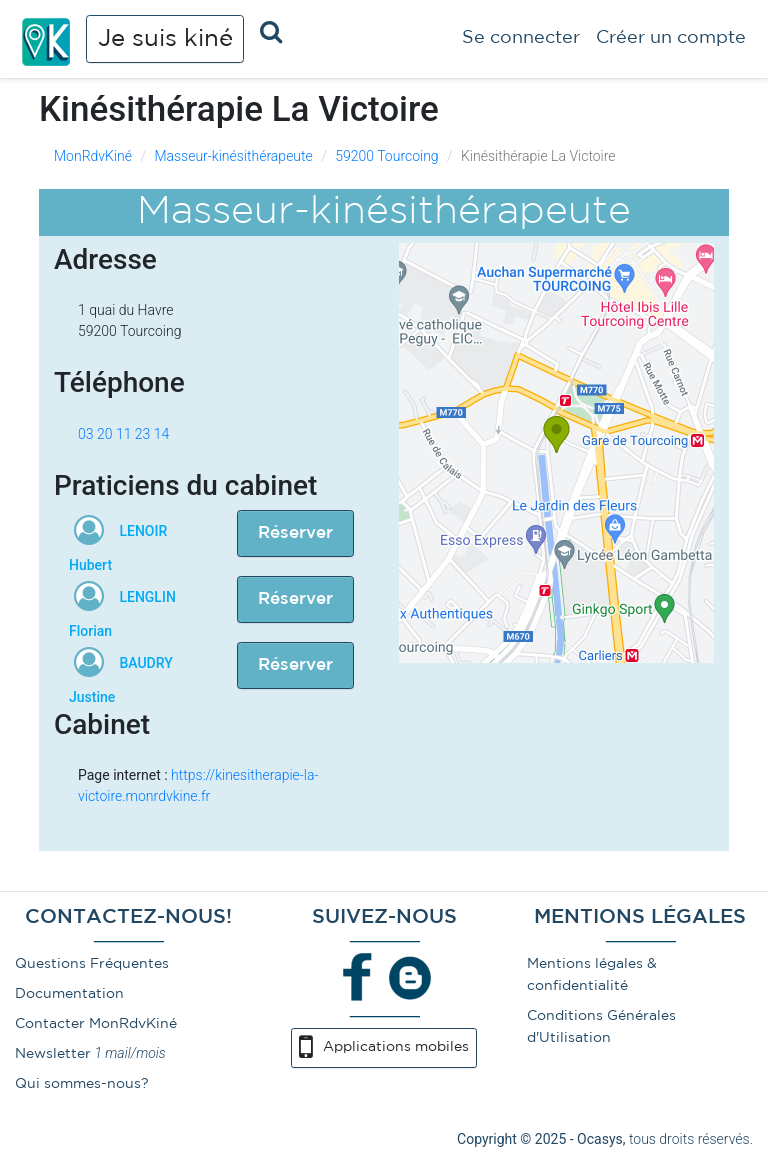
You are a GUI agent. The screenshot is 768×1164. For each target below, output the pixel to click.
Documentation (69, 994)
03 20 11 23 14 (123, 434)
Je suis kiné (165, 39)
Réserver (295, 533)
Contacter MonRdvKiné (96, 1024)
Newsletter (53, 1054)
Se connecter (521, 38)
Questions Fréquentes (92, 964)
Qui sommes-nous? (82, 1084)
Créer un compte (671, 38)
